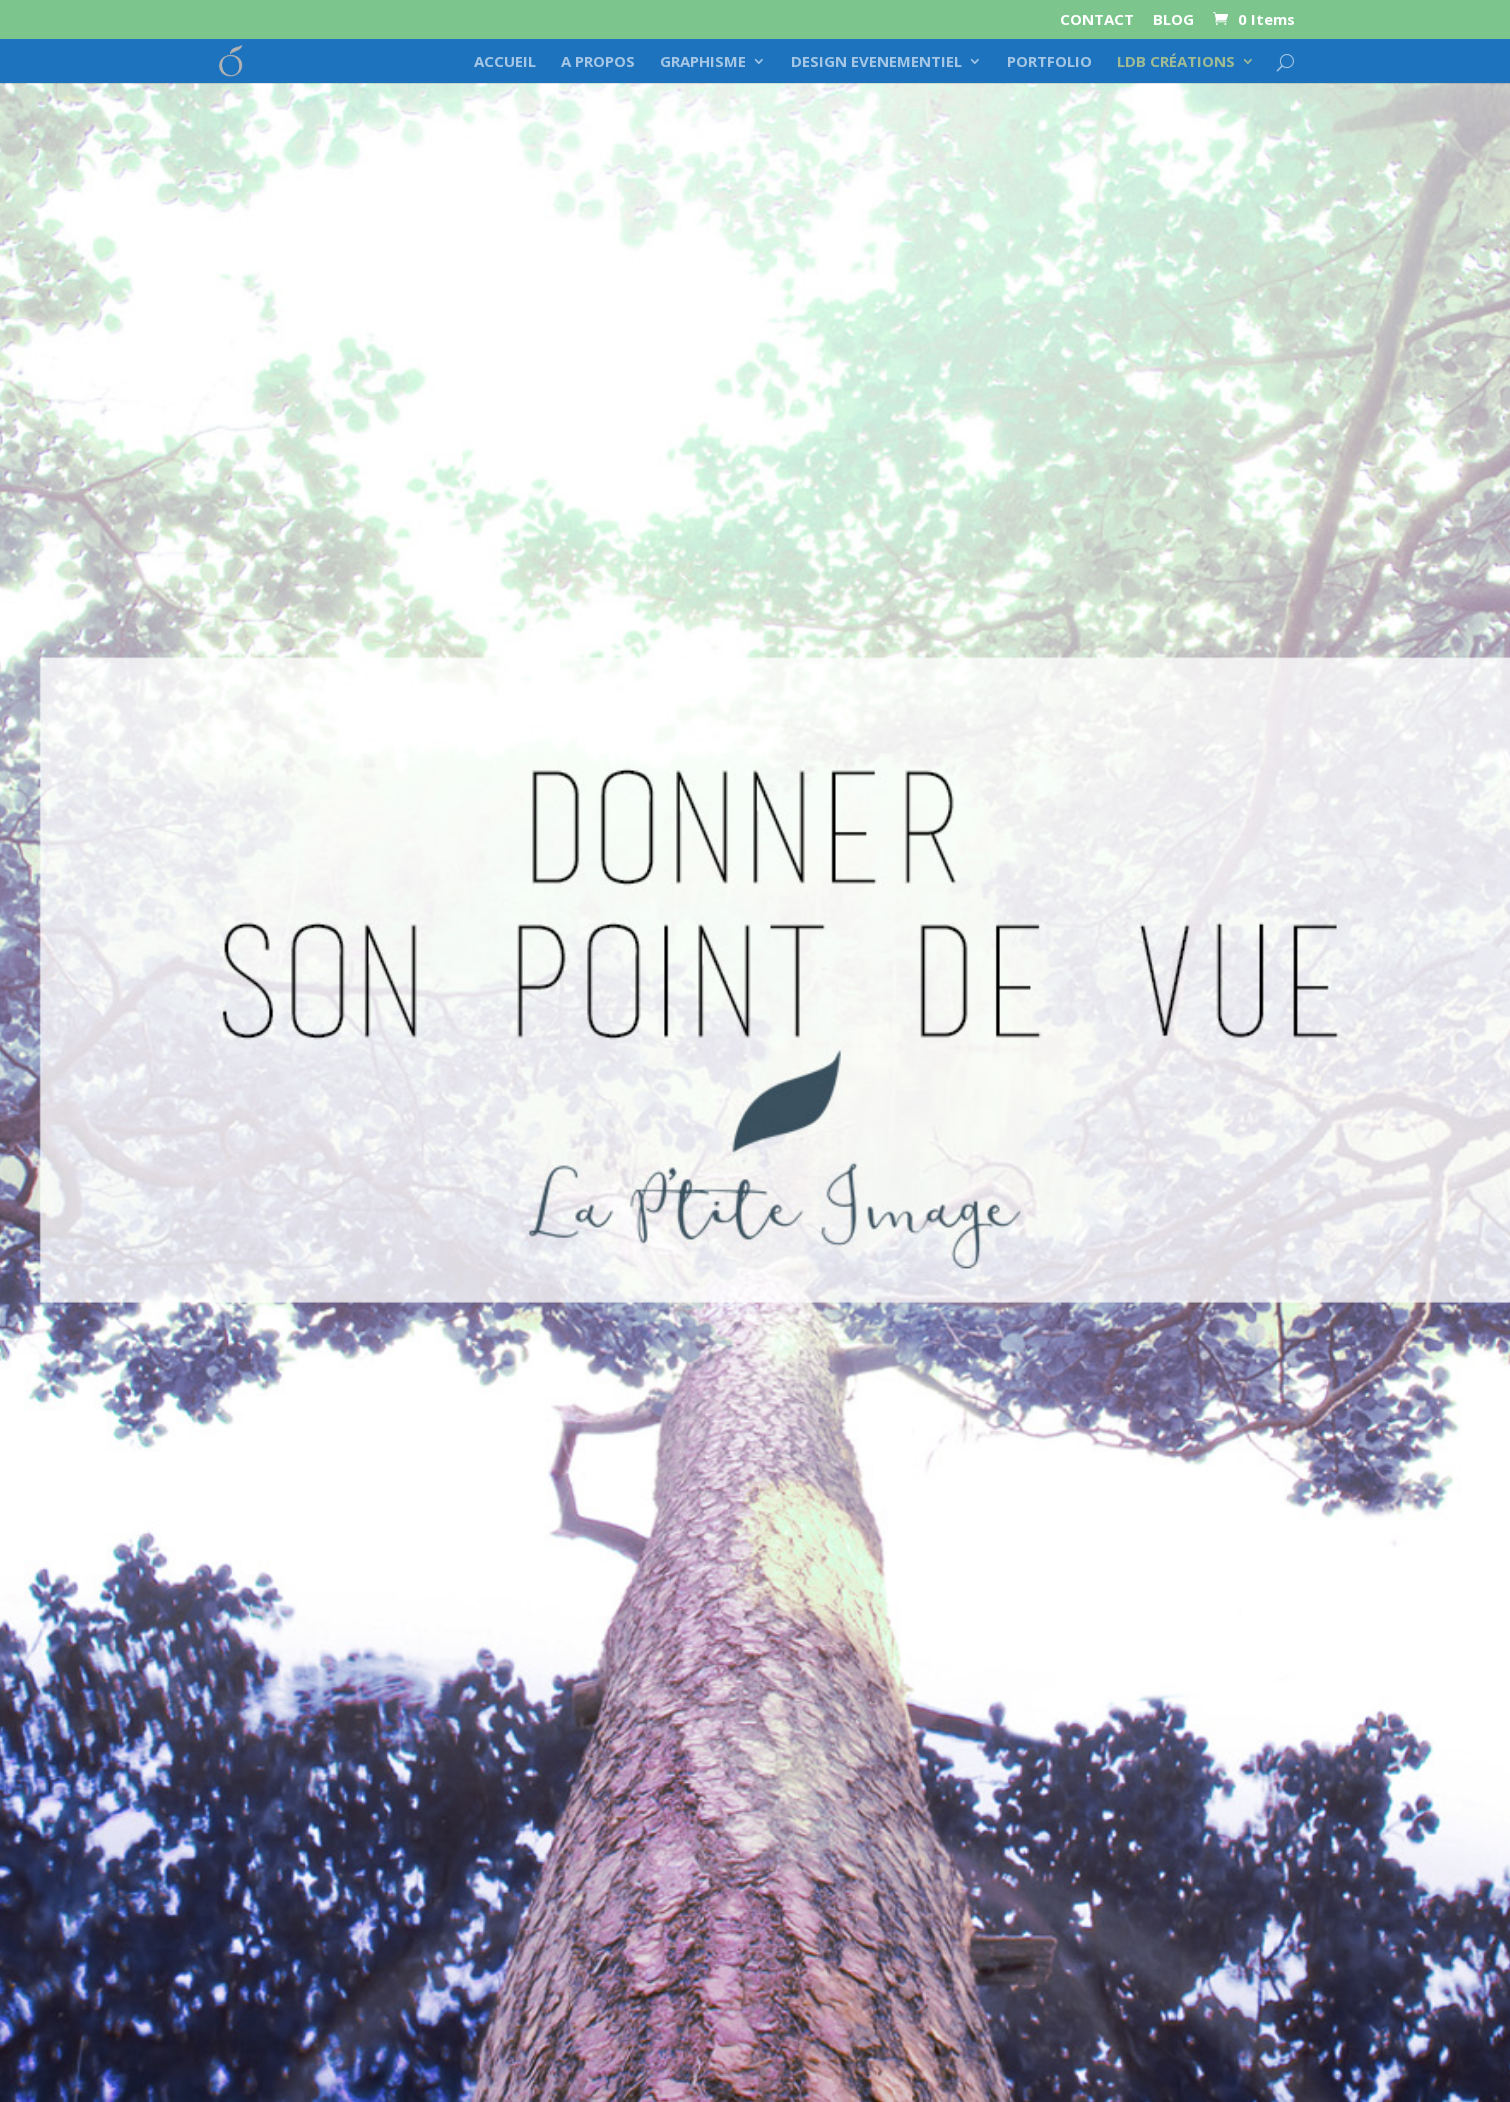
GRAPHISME (703, 62)
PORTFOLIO (1049, 62)
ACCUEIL (505, 62)
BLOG (1173, 20)
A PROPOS (598, 62)
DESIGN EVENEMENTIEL (876, 62)
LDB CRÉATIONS (1176, 62)
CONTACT (1097, 20)
